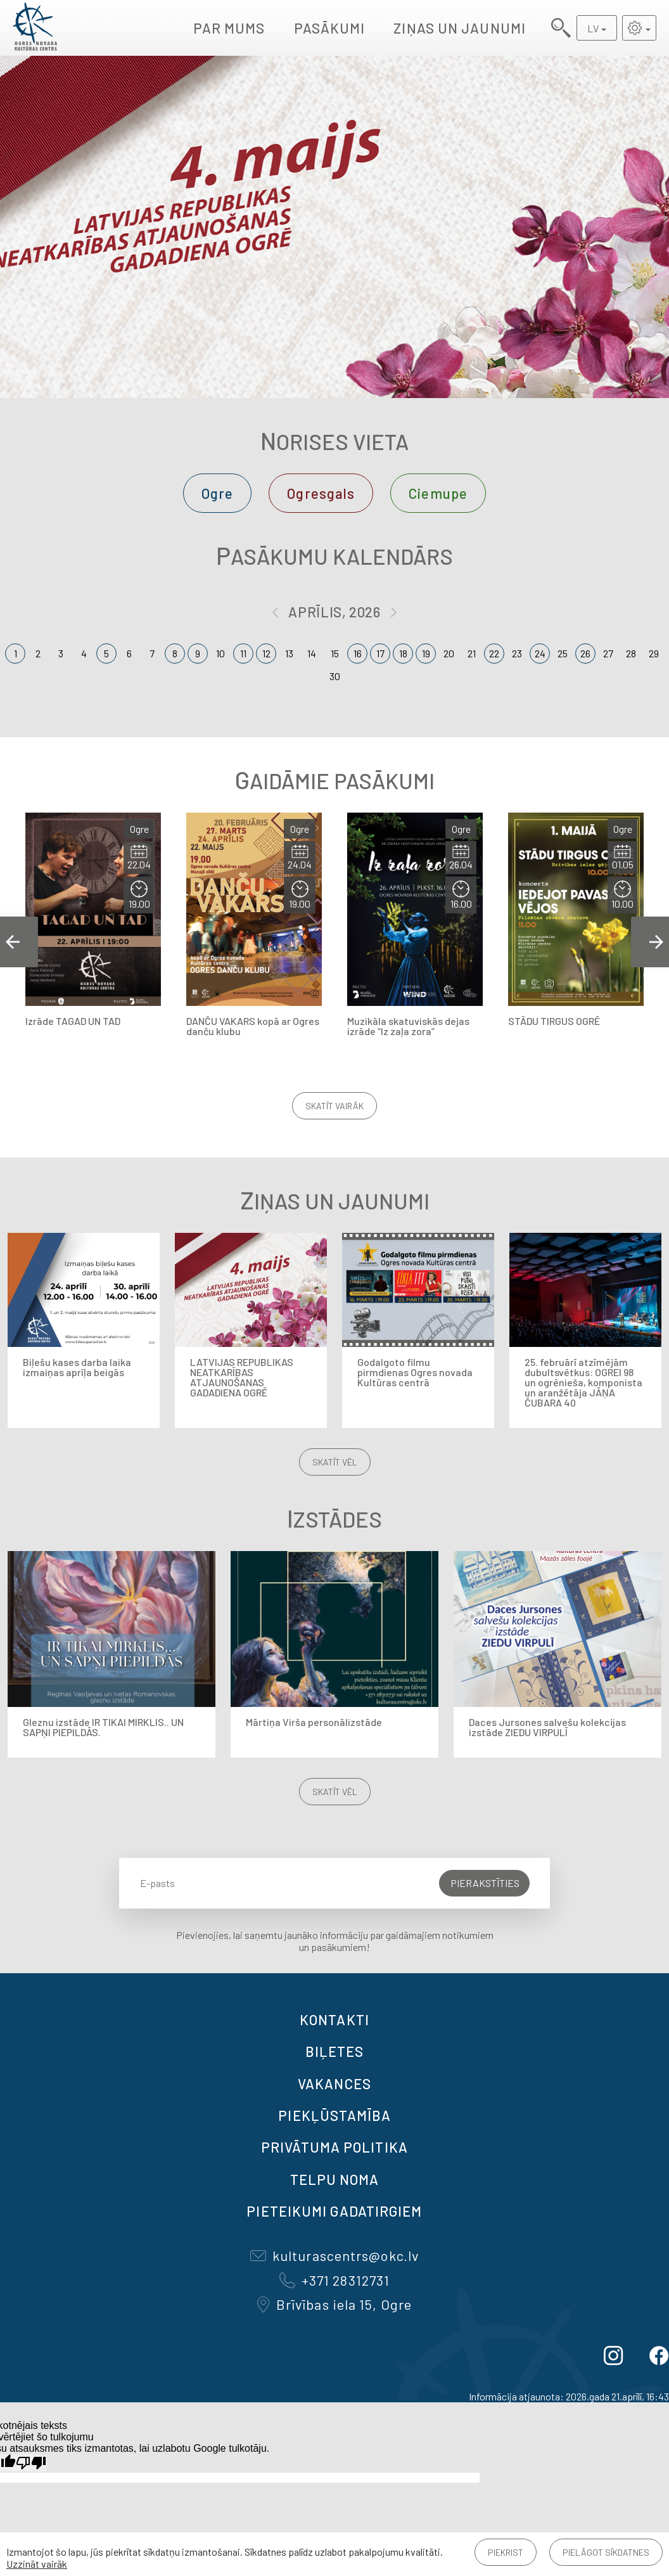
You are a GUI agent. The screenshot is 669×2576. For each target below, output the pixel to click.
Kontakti (334, 2019)
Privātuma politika (334, 2147)
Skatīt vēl (334, 1462)
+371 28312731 (334, 2280)
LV (593, 28)
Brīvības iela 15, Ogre (334, 2304)
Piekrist (505, 2552)
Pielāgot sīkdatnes (606, 2552)
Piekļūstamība (334, 2115)
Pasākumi (330, 28)
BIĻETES (334, 2051)
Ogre (217, 493)
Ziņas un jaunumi (459, 28)
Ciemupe (438, 493)
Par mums (229, 28)
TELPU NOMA (334, 2179)
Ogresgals (321, 493)
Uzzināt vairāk (36, 2564)
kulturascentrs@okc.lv (334, 2255)
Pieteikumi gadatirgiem (334, 2211)
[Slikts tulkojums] (31, 2462)
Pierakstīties (484, 1883)
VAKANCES (334, 2083)
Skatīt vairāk (334, 1105)
